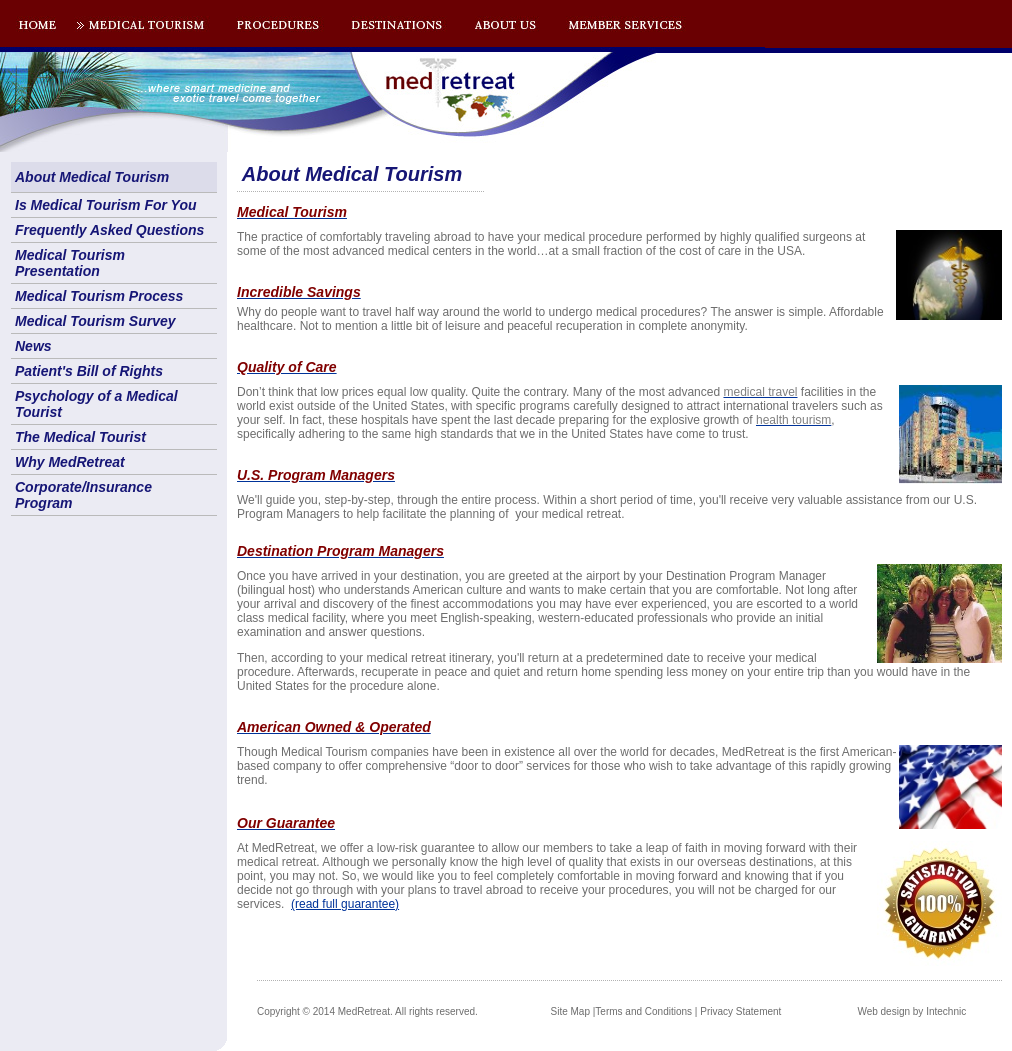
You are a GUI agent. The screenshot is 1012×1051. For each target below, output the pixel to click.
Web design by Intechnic (911, 1011)
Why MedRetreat (70, 462)
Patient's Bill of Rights (89, 371)
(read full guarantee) (345, 904)
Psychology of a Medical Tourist (96, 404)
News (33, 346)
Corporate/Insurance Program (83, 495)
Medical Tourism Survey (95, 321)
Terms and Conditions (643, 1011)
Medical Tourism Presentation (70, 263)
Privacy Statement (740, 1011)
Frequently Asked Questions (109, 230)
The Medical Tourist (80, 437)
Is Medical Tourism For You (106, 205)
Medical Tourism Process (99, 296)
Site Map (570, 1011)
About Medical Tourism (92, 177)
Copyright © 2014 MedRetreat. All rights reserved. (367, 1011)
